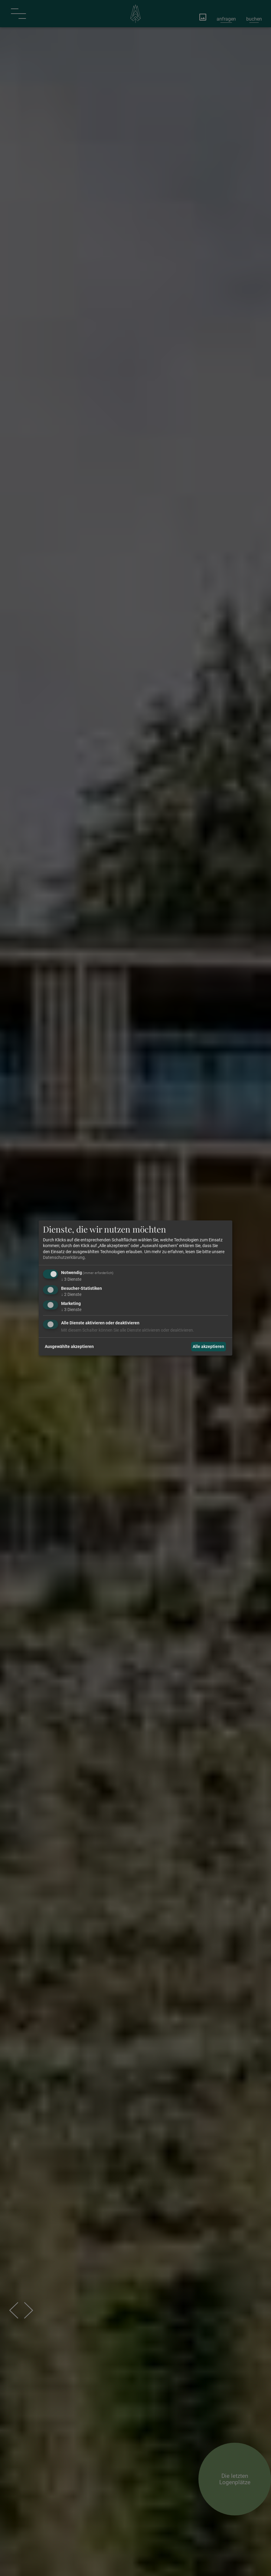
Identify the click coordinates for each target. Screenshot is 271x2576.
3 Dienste (71, 1279)
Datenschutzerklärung (64, 1257)
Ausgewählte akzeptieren (69, 1346)
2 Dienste (71, 1294)
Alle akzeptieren (208, 1346)
